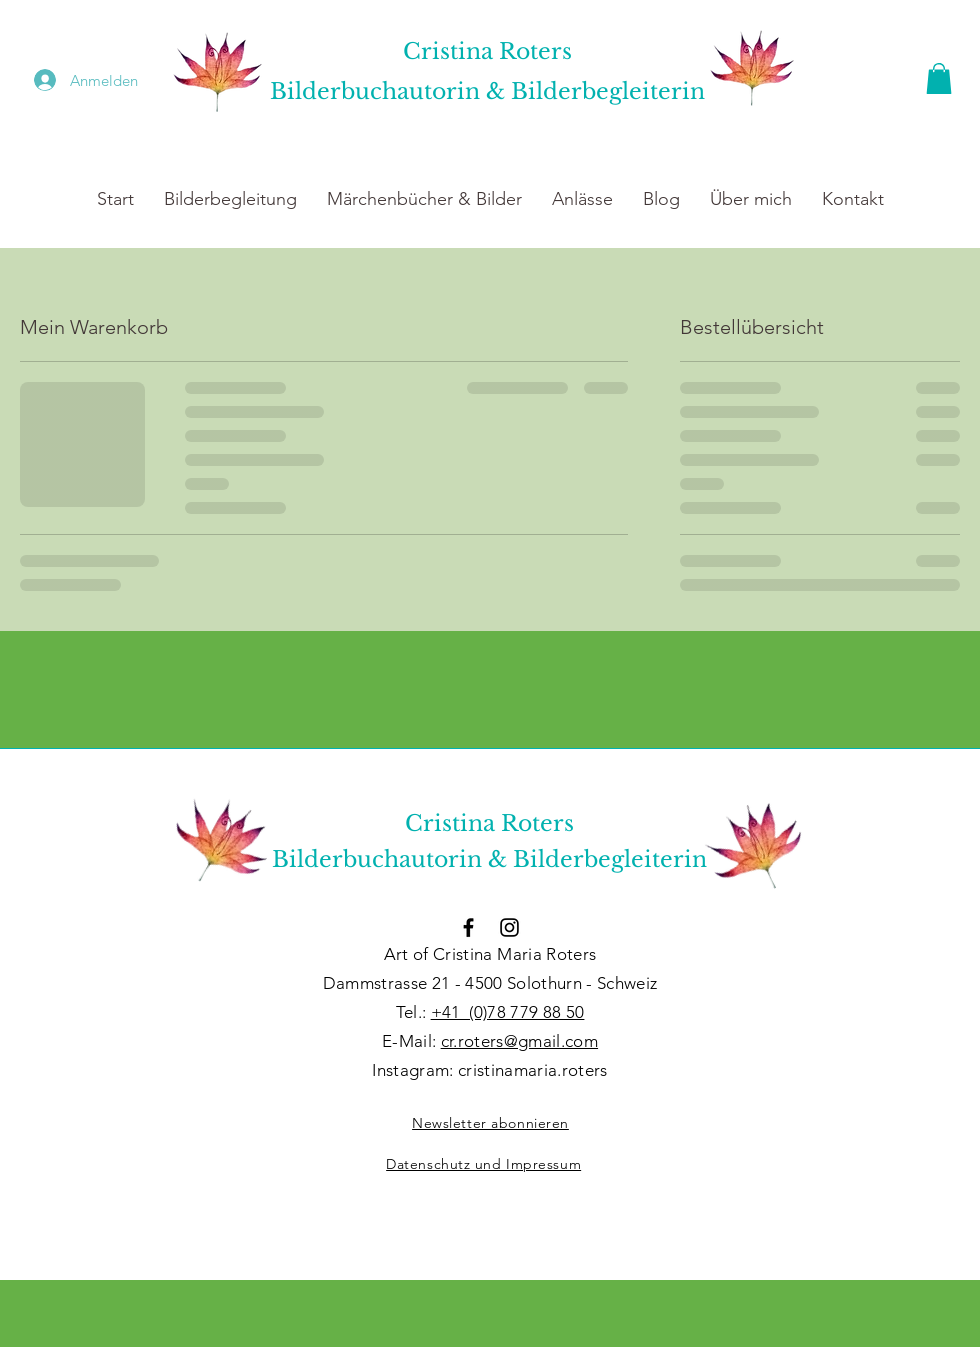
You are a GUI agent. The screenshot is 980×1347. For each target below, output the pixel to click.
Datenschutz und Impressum (483, 1164)
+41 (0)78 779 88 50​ (508, 1012)
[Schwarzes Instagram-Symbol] (509, 927)
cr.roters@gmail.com (519, 1041)
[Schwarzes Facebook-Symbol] (468, 927)
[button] (939, 78)
